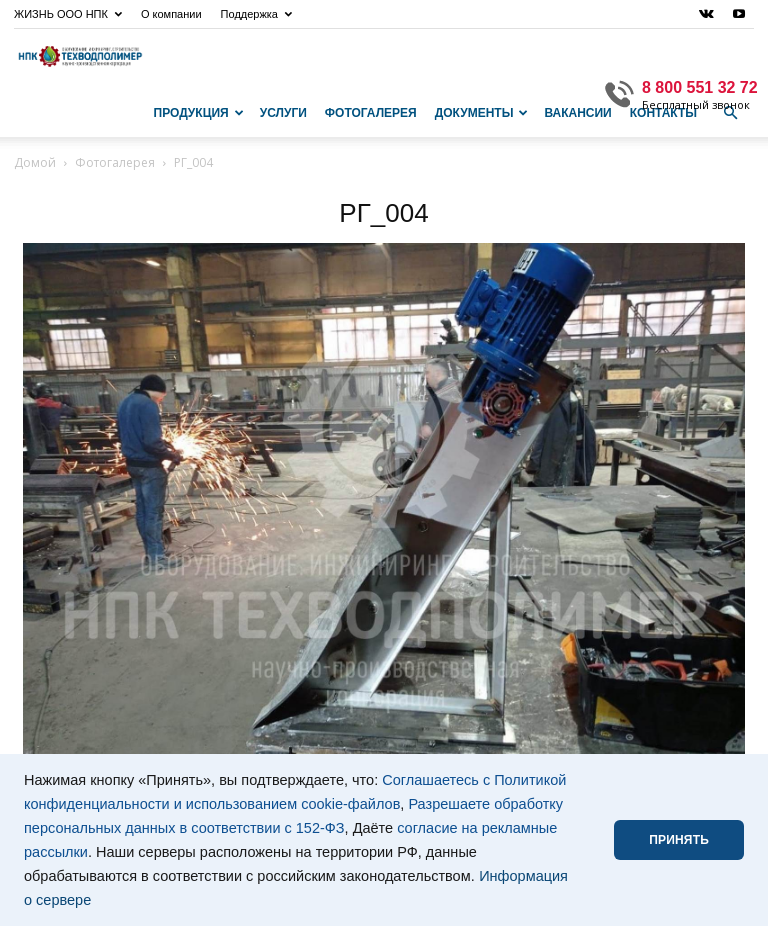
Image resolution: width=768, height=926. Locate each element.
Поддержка (256, 14)
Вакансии (577, 113)
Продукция (199, 113)
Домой (35, 162)
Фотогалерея (371, 113)
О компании (171, 14)
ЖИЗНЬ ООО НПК (68, 14)
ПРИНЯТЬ (679, 840)
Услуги (283, 113)
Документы (482, 113)
